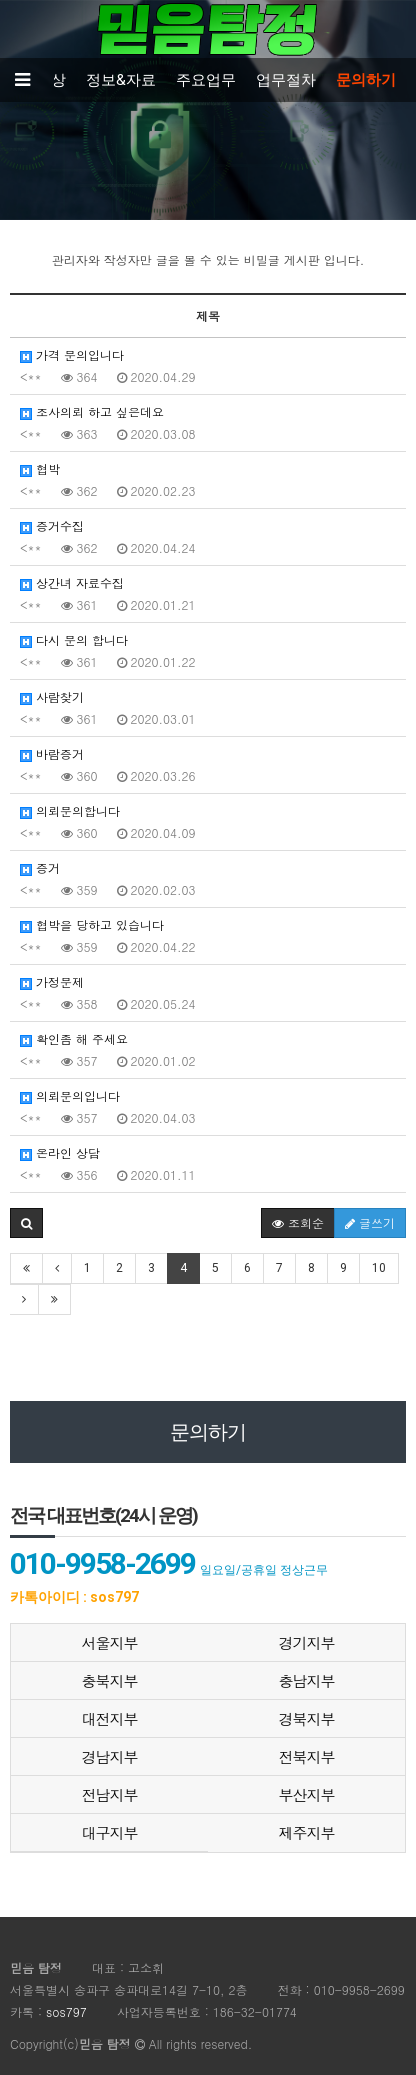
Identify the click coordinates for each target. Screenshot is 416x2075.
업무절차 (286, 80)
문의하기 (366, 80)
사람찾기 (52, 696)
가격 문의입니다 (72, 354)
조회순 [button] (298, 1222)
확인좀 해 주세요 (74, 1038)
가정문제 (52, 981)
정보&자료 (121, 80)
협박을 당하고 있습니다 (92, 924)
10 (379, 1268)
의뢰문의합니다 (70, 810)
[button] (26, 1223)
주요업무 (206, 80)
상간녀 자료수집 (72, 582)
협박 (40, 468)
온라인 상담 (60, 1152)
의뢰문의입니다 (70, 1095)
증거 (40, 867)
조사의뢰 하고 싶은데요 (92, 411)
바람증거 (52, 753)
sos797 (66, 2011)
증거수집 (52, 525)
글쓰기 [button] (370, 1222)
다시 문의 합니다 (74, 639)
